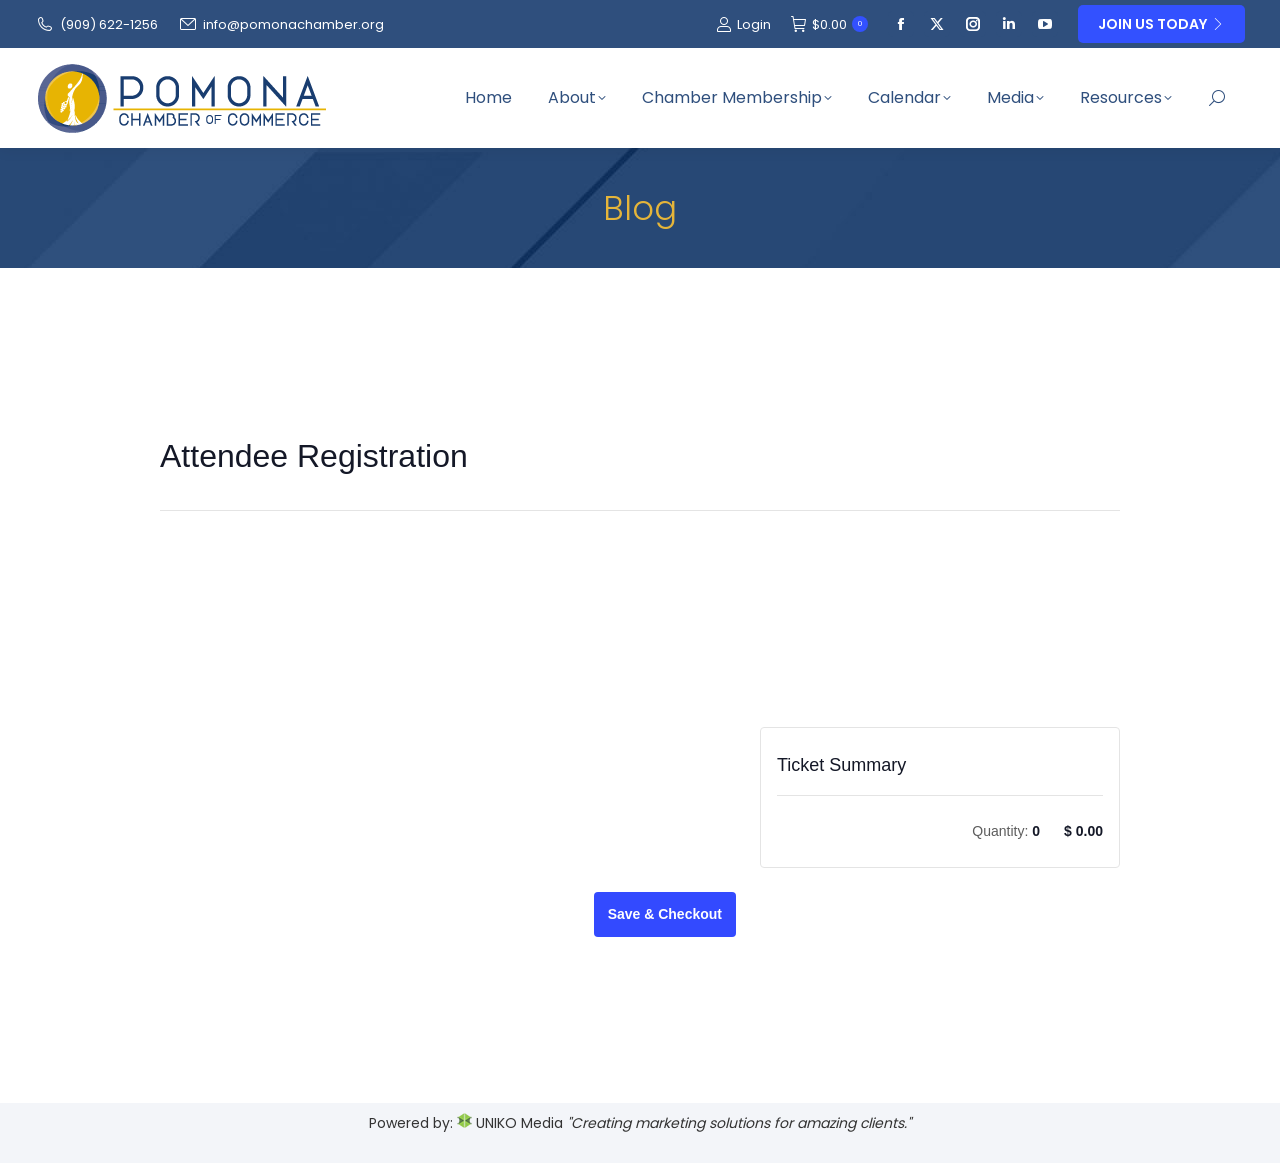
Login (743, 24)
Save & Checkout (665, 914)
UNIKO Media (510, 1123)
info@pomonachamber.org (281, 24)
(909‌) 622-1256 (96, 24)
